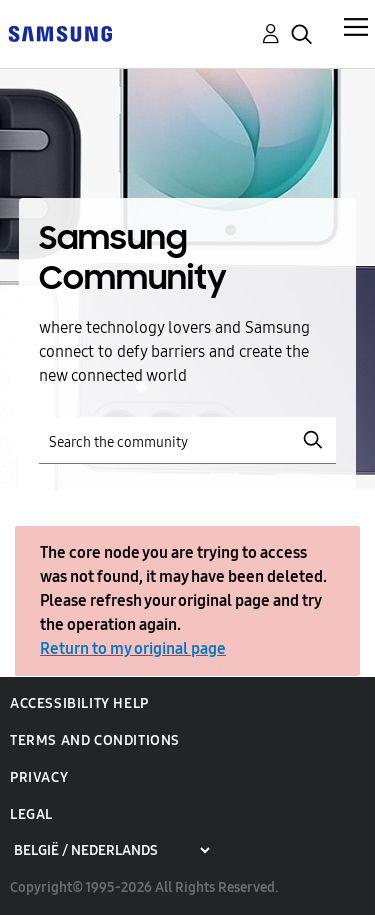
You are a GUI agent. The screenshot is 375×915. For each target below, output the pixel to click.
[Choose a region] (111, 850)
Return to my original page (133, 648)
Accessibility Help (79, 703)
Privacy (39, 777)
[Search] (188, 440)
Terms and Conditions (95, 740)
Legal (31, 814)
